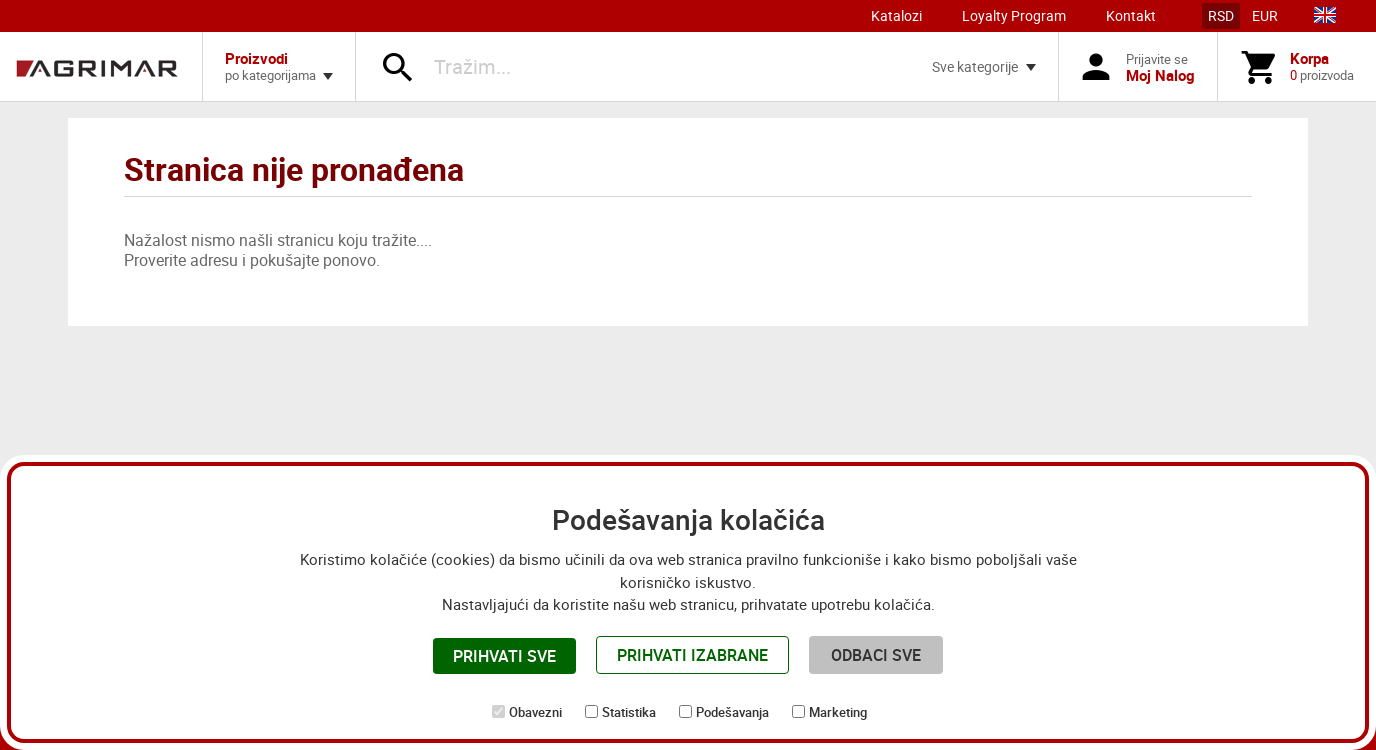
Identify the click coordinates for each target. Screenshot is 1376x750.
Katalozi (896, 15)
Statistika (629, 712)
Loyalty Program (1014, 15)
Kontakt (1131, 15)
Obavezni (535, 712)
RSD (1221, 15)
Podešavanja (732, 712)
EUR (1265, 15)
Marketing (838, 712)
